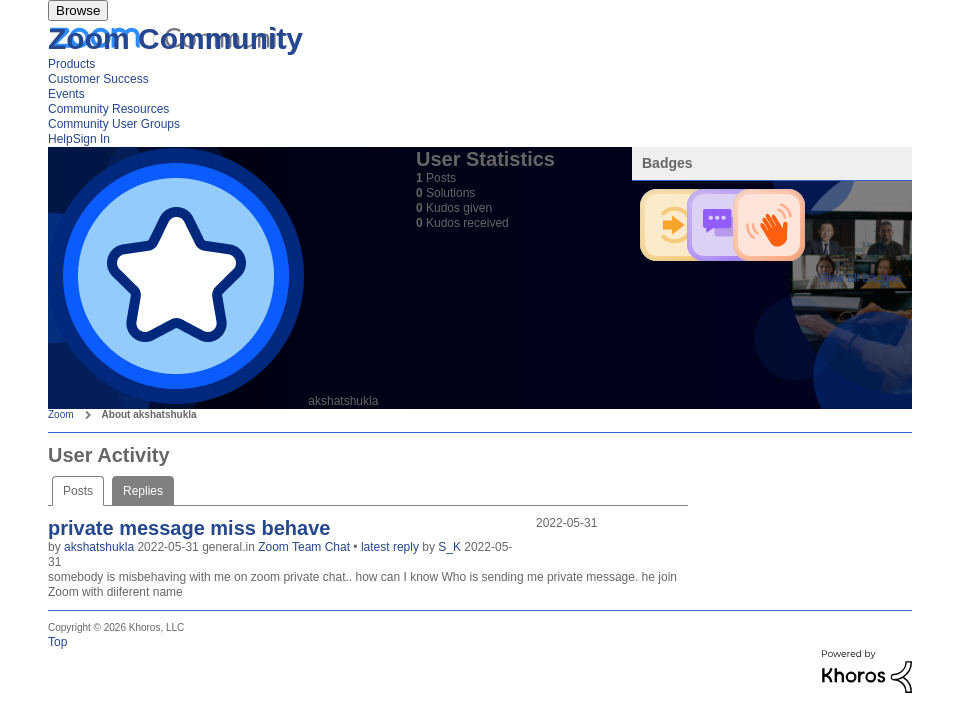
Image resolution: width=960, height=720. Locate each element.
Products (71, 64)
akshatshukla (100, 547)
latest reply (391, 547)
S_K (451, 547)
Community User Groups (114, 124)
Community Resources (108, 109)
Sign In (91, 139)
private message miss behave (189, 528)
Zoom (61, 414)
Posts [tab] (78, 491)
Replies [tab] (143, 491)
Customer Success (98, 79)
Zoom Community (175, 38)
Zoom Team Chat (305, 547)
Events (66, 94)
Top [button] (57, 642)
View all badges (860, 278)
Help (60, 139)
